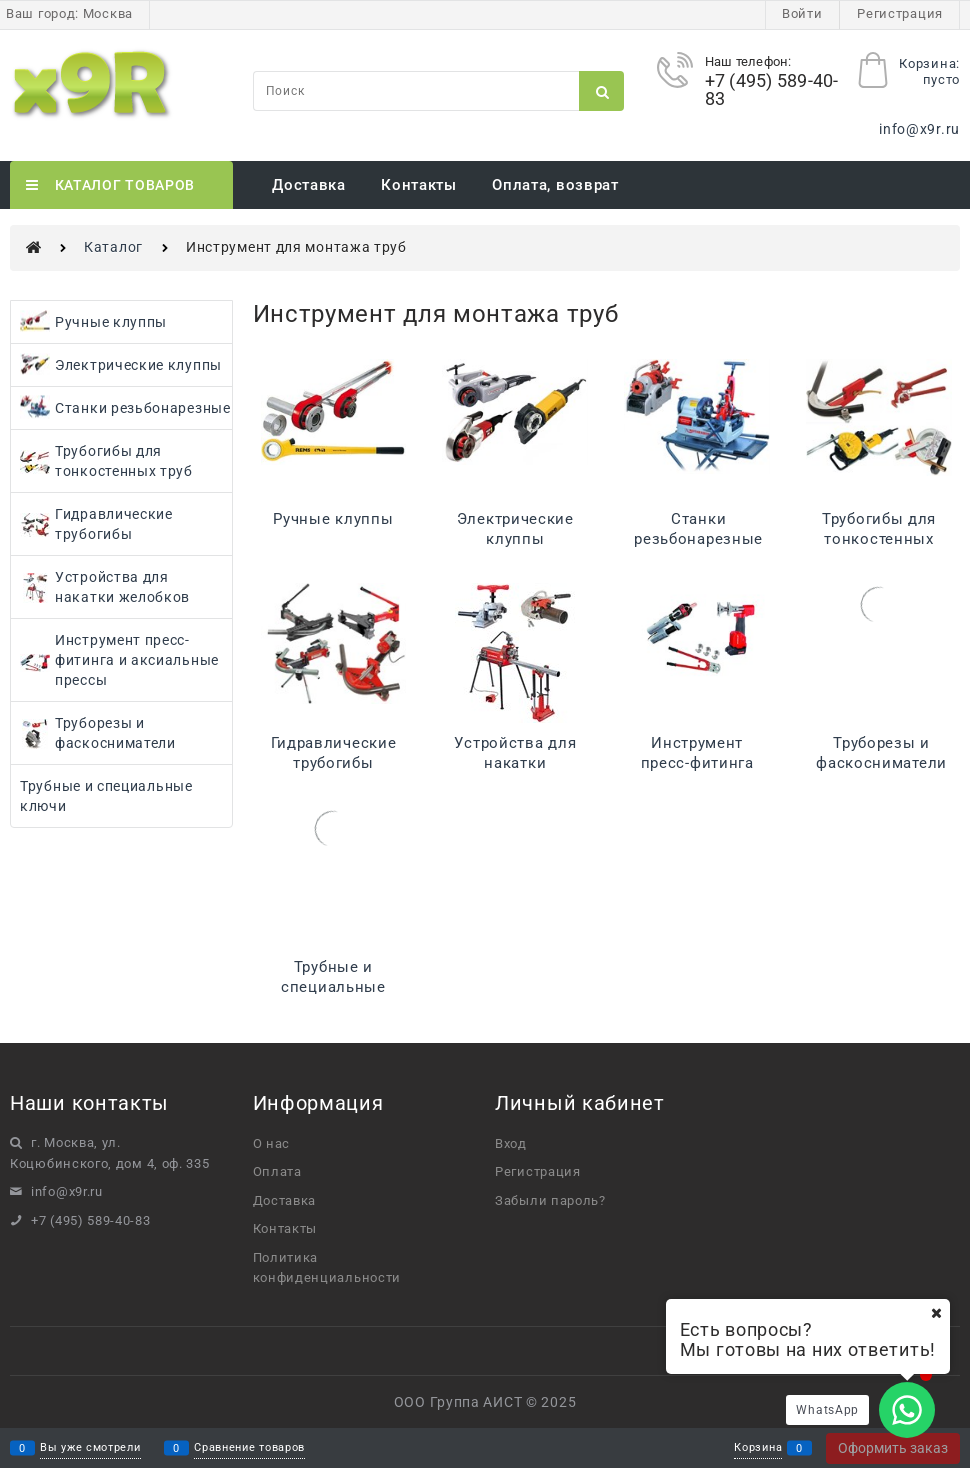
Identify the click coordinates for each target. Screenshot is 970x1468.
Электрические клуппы (515, 529)
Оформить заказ (893, 1448)
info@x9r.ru (919, 129)
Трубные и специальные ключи (333, 987)
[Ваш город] (936, 1313)
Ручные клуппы (333, 519)
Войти (802, 13)
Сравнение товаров (249, 1448)
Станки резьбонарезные (698, 529)
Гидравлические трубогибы (334, 753)
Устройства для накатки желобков (515, 763)
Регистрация (900, 13)
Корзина (758, 1448)
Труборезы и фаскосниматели (881, 753)
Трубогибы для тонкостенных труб (879, 539)
